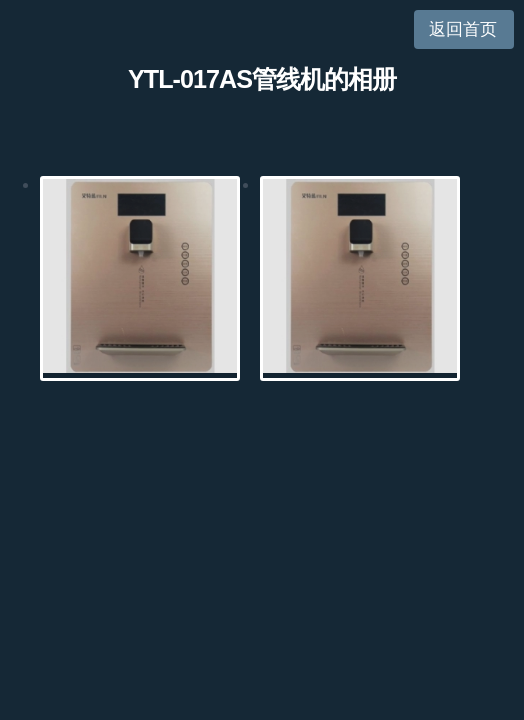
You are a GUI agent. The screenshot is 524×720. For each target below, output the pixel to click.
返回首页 (463, 29)
